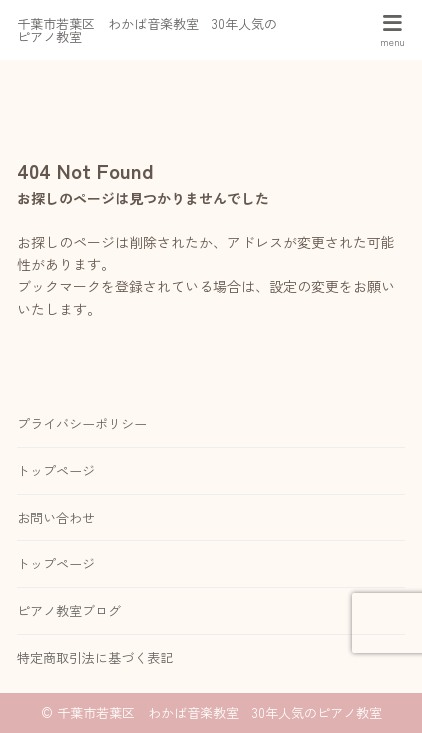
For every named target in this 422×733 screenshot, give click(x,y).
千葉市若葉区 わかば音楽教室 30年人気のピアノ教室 (147, 30)
